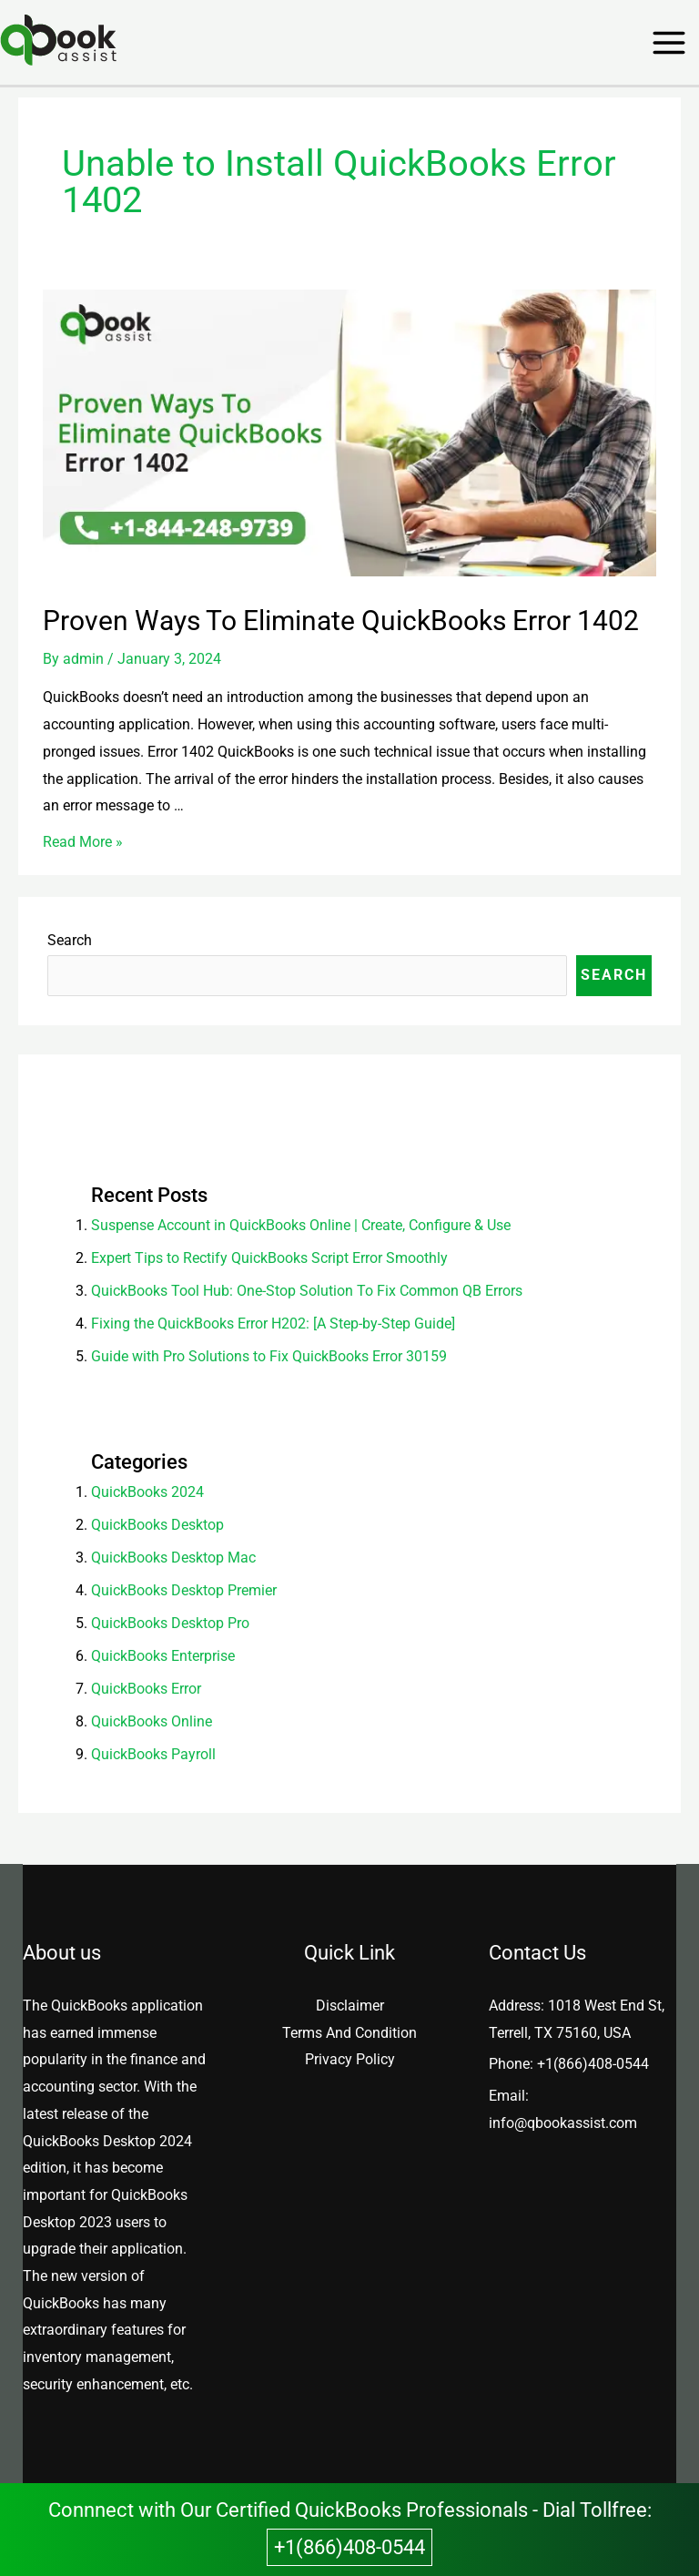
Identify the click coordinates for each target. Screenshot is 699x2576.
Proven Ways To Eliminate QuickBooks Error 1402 (341, 620)
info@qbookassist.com (563, 2123)
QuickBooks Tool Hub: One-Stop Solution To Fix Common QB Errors (306, 1290)
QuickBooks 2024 (147, 1492)
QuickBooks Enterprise (163, 1656)
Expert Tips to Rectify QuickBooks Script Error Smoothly (269, 1258)
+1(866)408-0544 (593, 2063)
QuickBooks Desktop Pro (170, 1623)
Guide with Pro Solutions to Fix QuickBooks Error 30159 (269, 1356)
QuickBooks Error (146, 1688)
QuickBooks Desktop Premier (184, 1590)
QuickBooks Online (151, 1721)
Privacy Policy (350, 2059)
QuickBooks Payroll (153, 1754)
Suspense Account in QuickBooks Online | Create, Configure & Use (302, 1225)
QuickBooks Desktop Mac (173, 1557)
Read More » (83, 841)
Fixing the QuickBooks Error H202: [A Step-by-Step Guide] (273, 1323)
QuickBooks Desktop (157, 1524)
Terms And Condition (349, 2032)
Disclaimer (350, 2005)
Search (69, 940)
